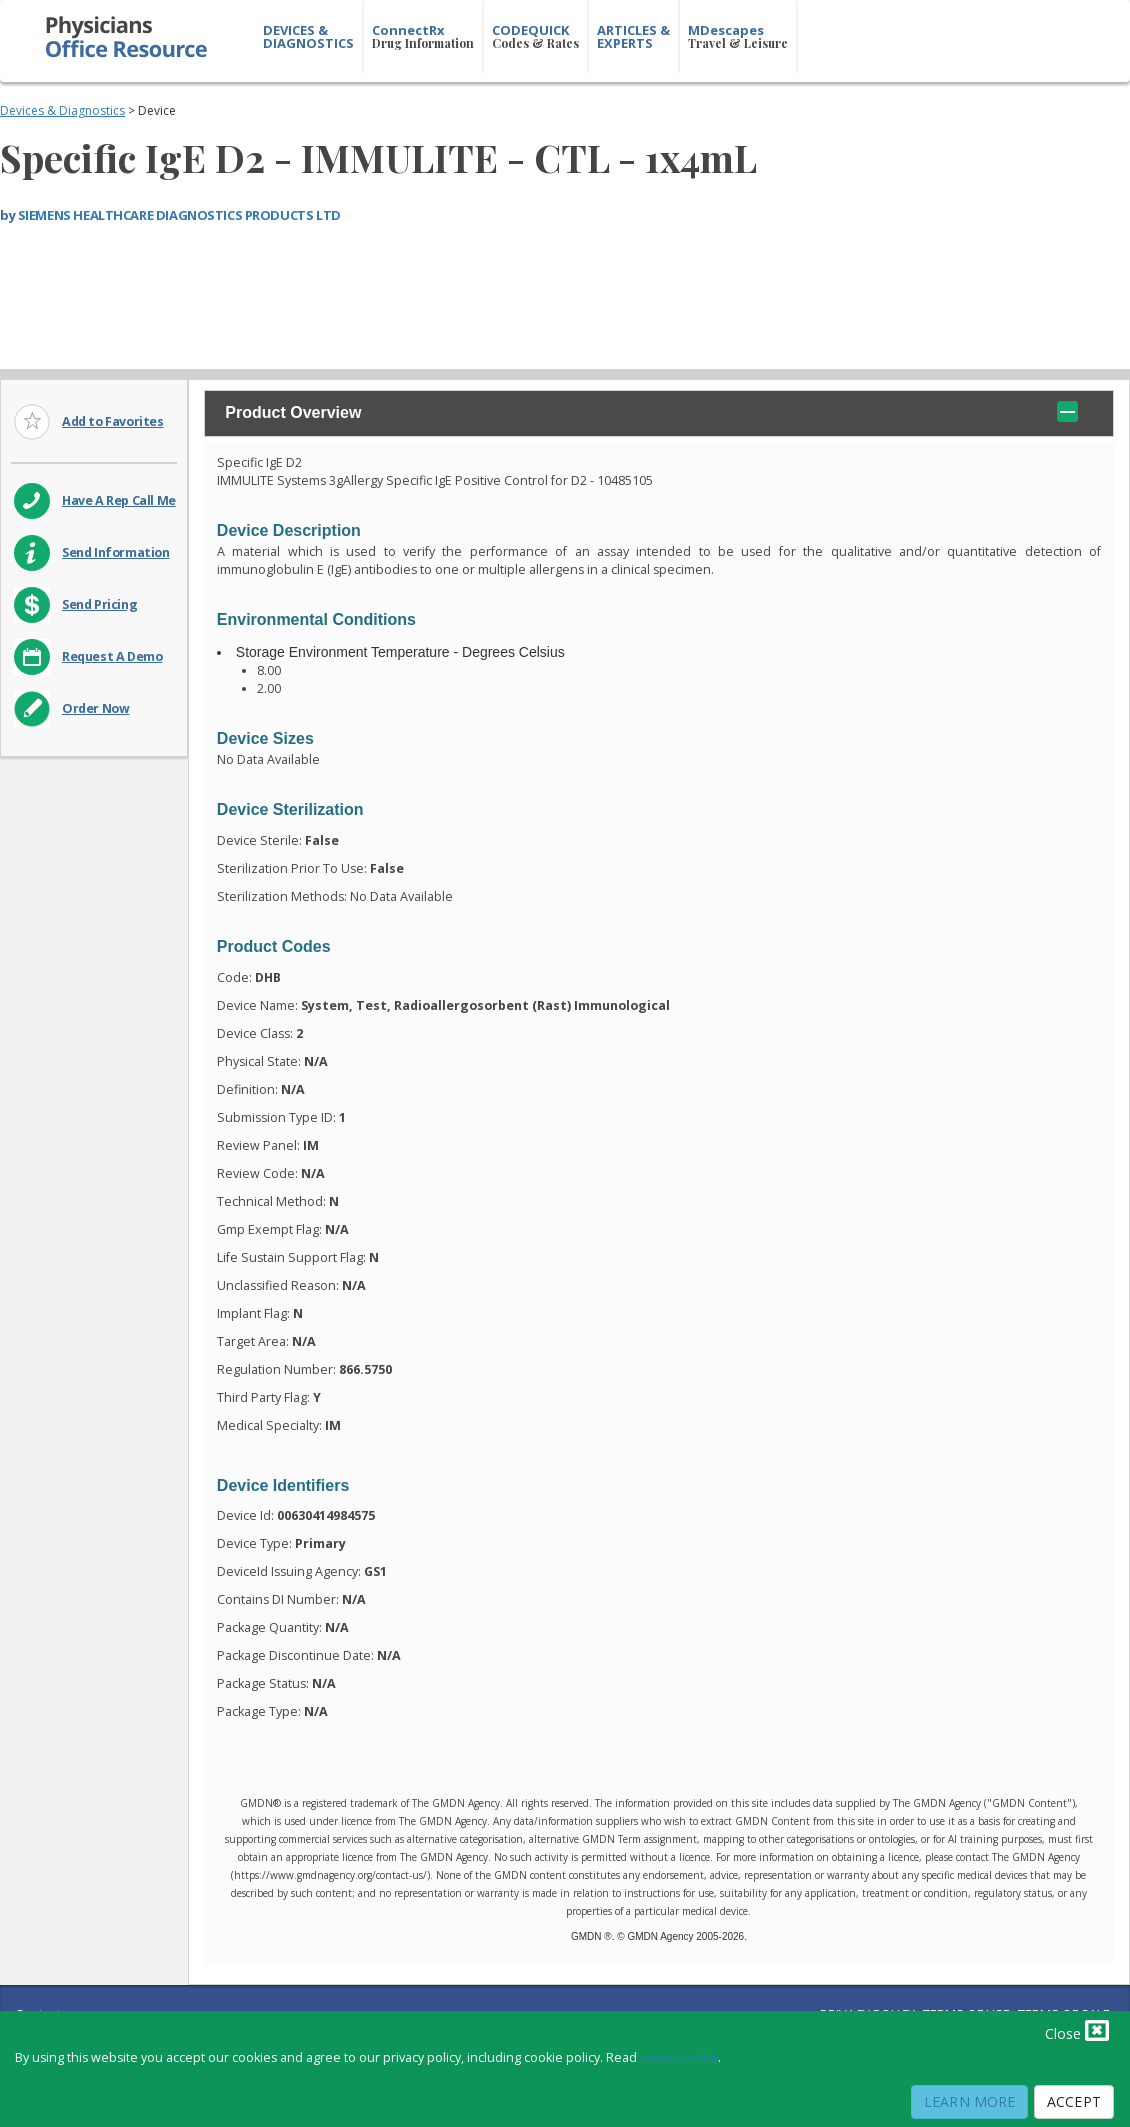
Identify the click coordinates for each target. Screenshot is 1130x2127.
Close (1077, 2030)
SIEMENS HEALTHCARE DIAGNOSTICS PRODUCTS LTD (179, 215)
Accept (1074, 2101)
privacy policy (679, 2057)
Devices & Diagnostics (62, 110)
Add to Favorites (113, 421)
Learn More (969, 2101)
